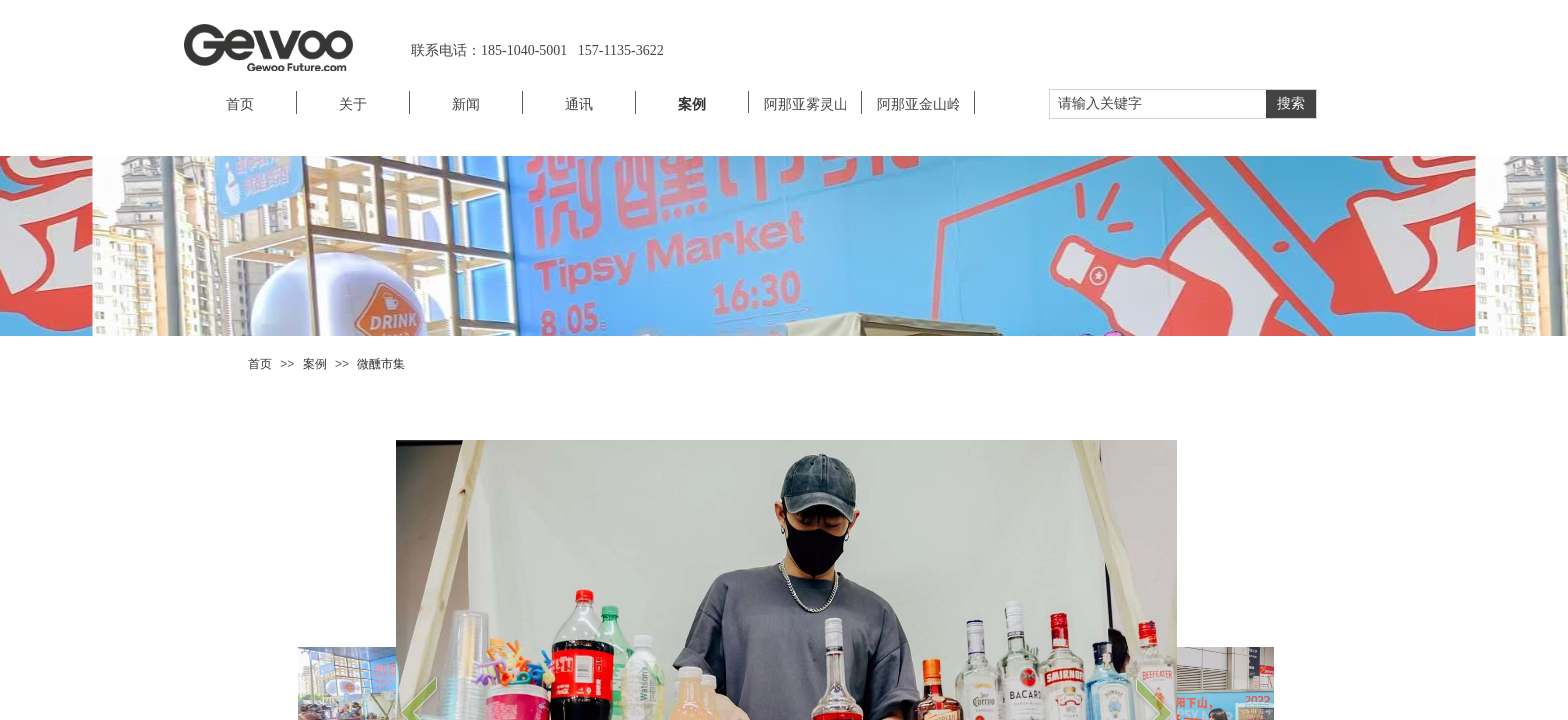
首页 (260, 364)
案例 (315, 364)
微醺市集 (381, 364)
